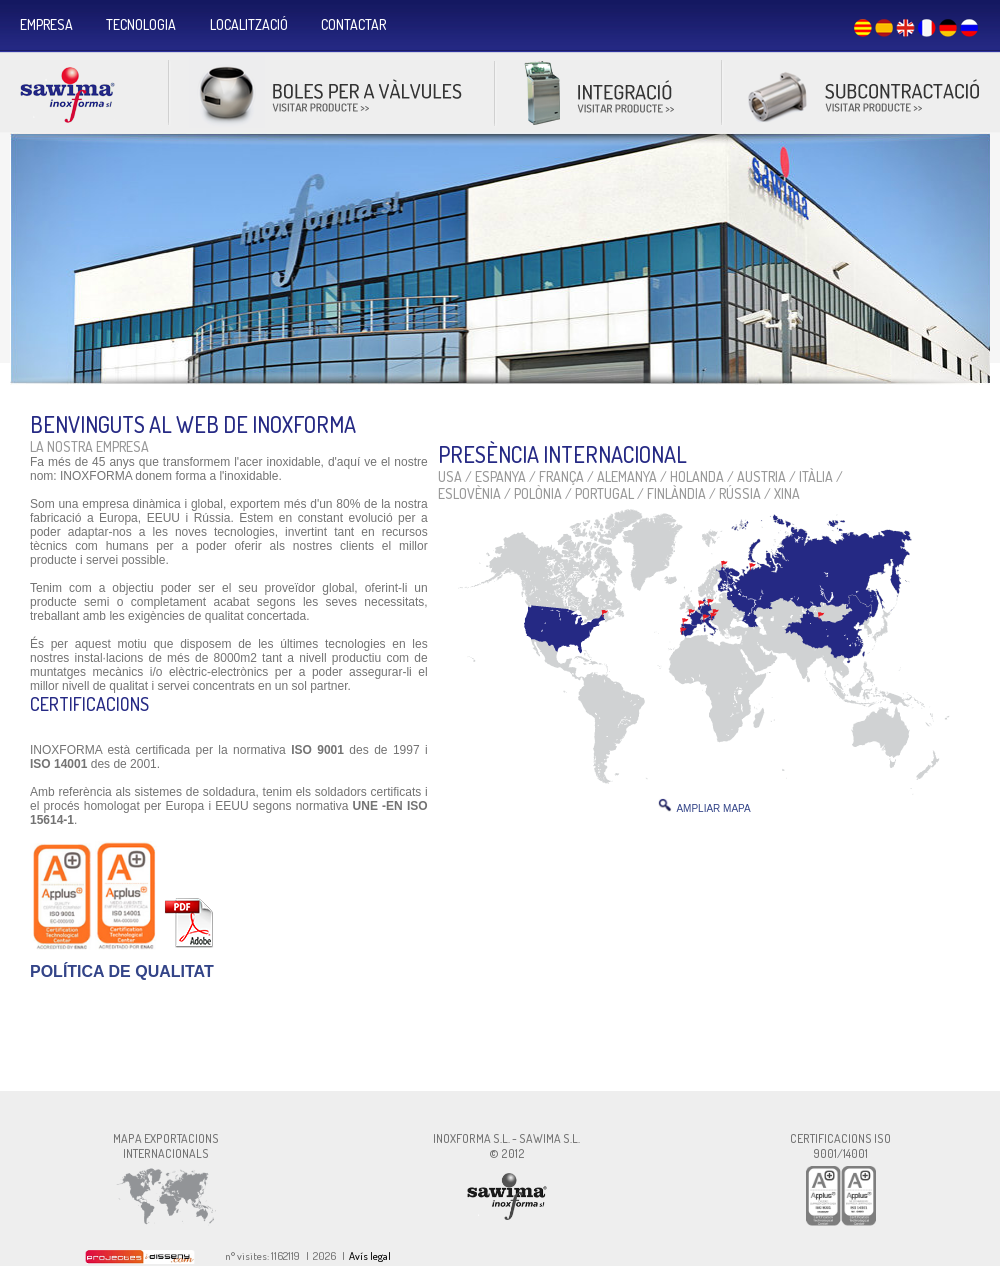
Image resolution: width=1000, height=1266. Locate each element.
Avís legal (370, 1256)
